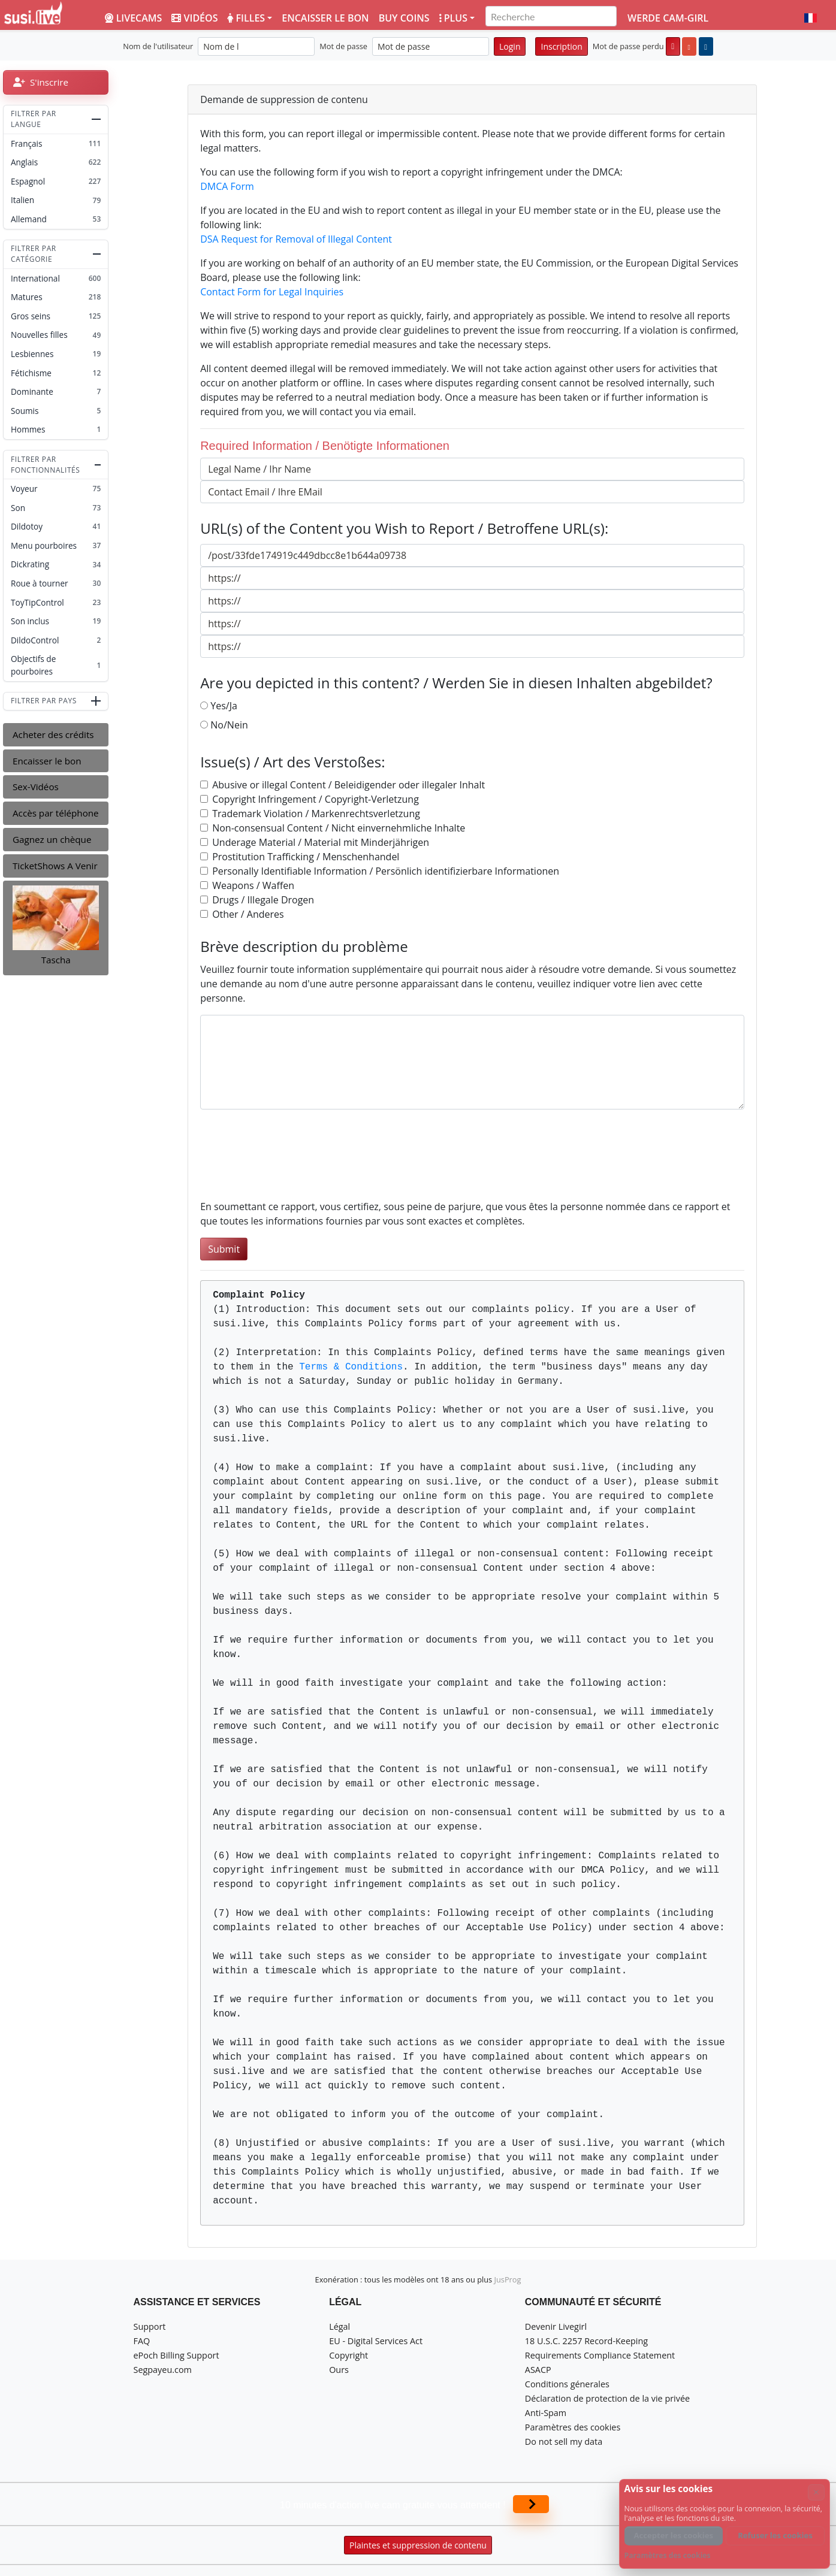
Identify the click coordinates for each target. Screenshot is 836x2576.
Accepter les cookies (673, 2535)
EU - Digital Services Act (375, 2341)
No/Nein (229, 724)
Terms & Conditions (351, 1367)
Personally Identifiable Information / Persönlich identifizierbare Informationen (385, 871)
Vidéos (194, 18)
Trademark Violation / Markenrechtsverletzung (316, 813)
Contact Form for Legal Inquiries (271, 291)
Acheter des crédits (53, 734)
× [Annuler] (816, 2492)
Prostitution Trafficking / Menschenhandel (305, 856)
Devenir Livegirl (556, 2326)
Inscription (561, 46)
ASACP (538, 2369)
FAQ (142, 2341)
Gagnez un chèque (52, 839)
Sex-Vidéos (36, 787)
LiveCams (133, 18)
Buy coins (404, 18)
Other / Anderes (248, 914)
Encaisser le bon (325, 18)
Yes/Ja (223, 705)
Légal (339, 2326)
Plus (453, 18)
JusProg (507, 2279)
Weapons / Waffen (253, 885)
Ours (339, 2369)
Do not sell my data (563, 2441)
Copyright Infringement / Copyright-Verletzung (315, 799)
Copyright (348, 2355)
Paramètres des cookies (572, 2427)
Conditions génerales (567, 2384)
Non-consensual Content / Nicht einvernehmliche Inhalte (338, 828)
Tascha (56, 960)
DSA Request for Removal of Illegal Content (296, 239)
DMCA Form (227, 186)
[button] (810, 18)
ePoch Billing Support (176, 2355)
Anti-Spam (545, 2412)
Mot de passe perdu (628, 46)
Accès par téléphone (56, 813)
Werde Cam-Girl (667, 18)
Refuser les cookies (775, 2535)
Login (509, 46)
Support (150, 2326)
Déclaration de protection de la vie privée (607, 2398)
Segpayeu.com (163, 2369)
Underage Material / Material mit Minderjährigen (320, 842)
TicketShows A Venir (55, 866)
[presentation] (291, 1161)
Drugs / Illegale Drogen (263, 899)
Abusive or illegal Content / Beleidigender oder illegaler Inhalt (348, 784)
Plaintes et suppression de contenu (418, 2545)
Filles (246, 18)
